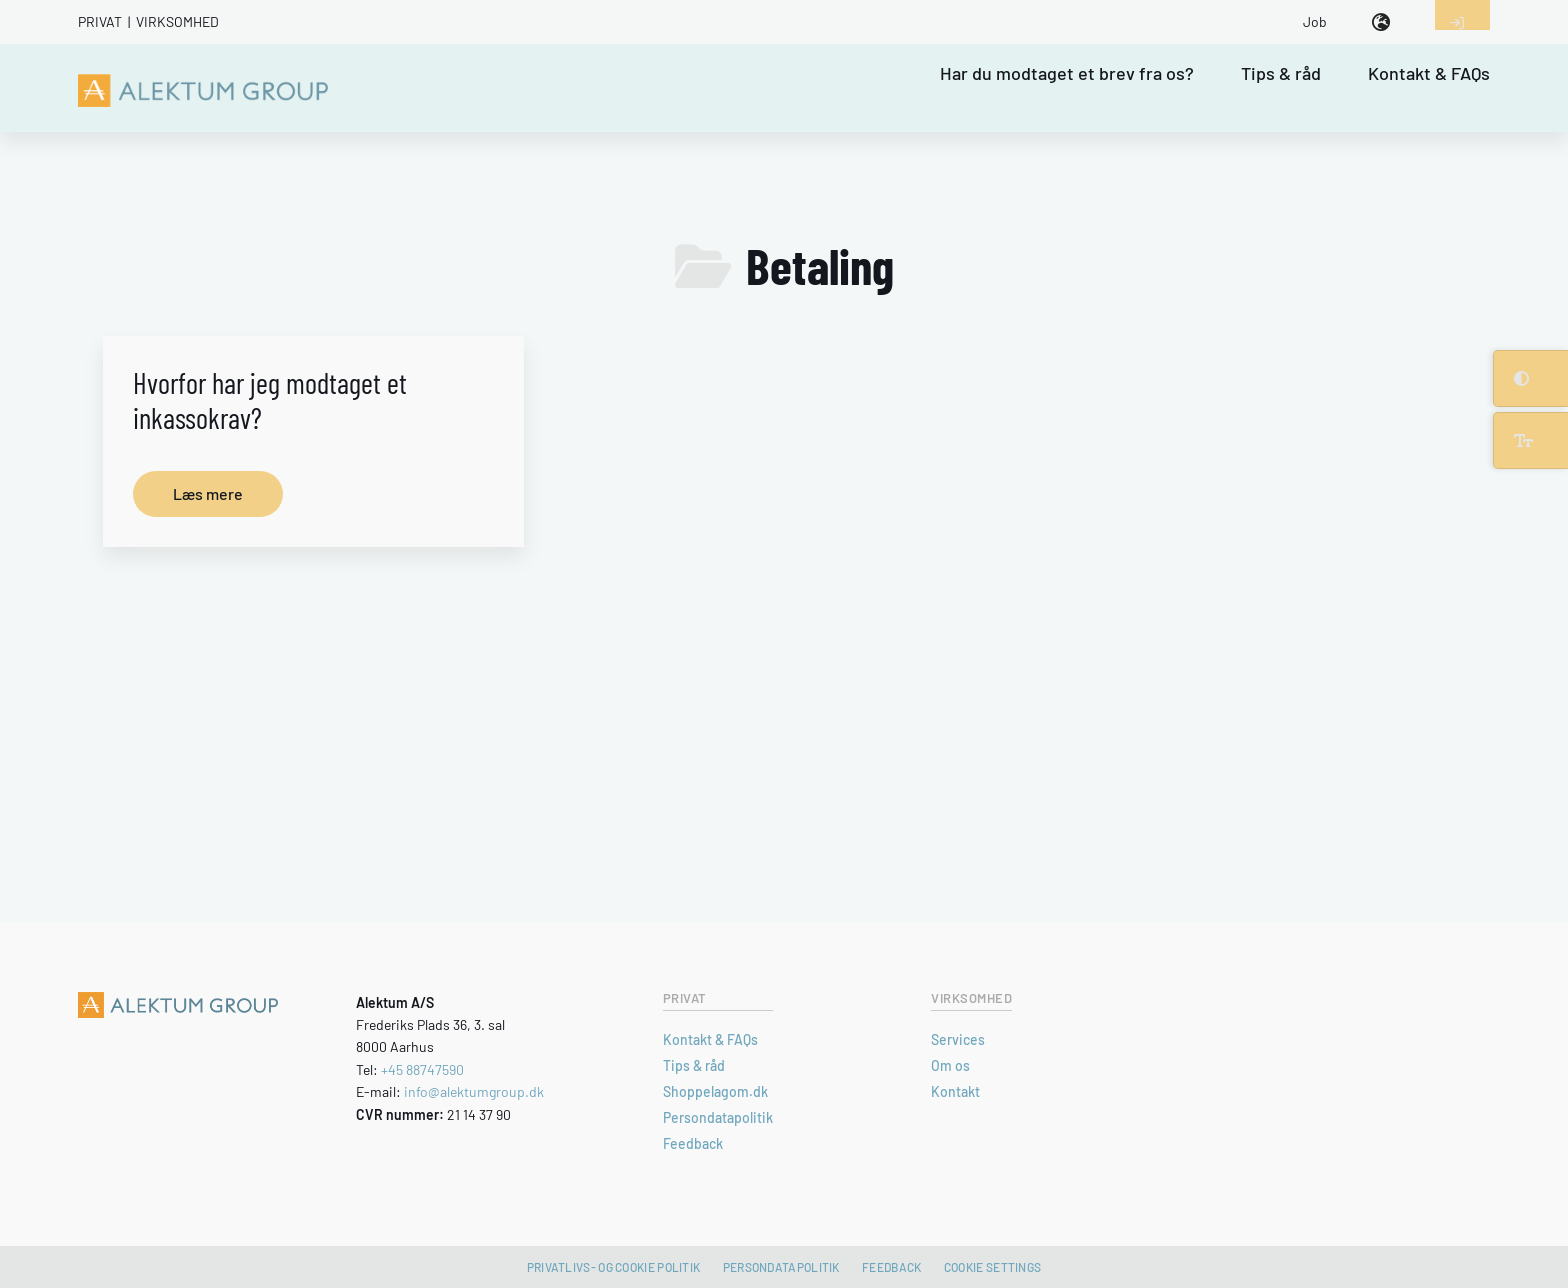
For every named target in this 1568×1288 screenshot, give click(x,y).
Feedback (693, 1143)
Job (1315, 21)
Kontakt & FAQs (1429, 74)
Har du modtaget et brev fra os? (1067, 74)
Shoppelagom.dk (715, 1091)
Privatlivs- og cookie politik (614, 1267)
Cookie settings (993, 1267)
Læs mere (208, 493)
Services (958, 1039)
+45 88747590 (422, 1069)
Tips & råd (1281, 74)
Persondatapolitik (718, 1117)
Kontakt (955, 1091)
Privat (100, 21)
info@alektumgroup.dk (474, 1091)
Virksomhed (177, 21)
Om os (950, 1065)
